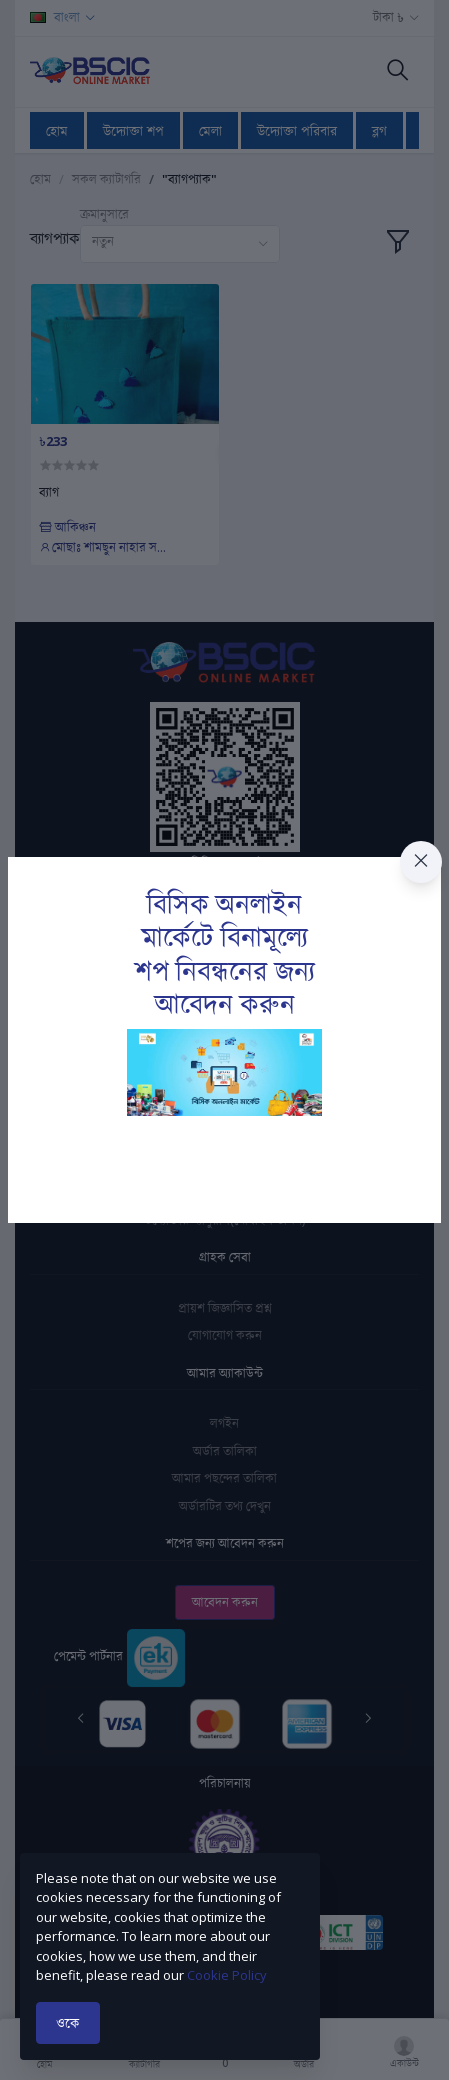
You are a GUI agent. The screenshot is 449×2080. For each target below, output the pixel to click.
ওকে (68, 2022)
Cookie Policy (227, 1975)
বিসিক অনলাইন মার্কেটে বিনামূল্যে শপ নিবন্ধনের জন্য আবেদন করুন (225, 953)
